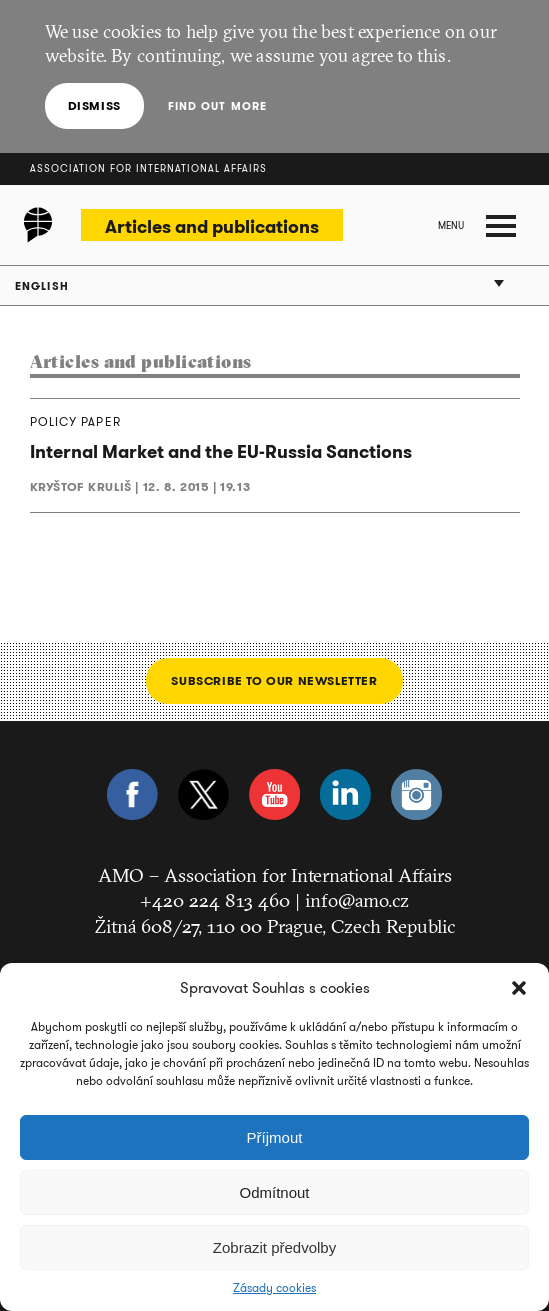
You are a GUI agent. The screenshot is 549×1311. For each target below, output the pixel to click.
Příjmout (275, 1137)
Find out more (217, 106)
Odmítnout (274, 1192)
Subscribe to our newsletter (274, 680)
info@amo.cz (357, 900)
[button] (519, 988)
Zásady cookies (274, 1288)
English (42, 286)
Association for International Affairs (148, 168)
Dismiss (94, 105)
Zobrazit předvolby (274, 1247)
